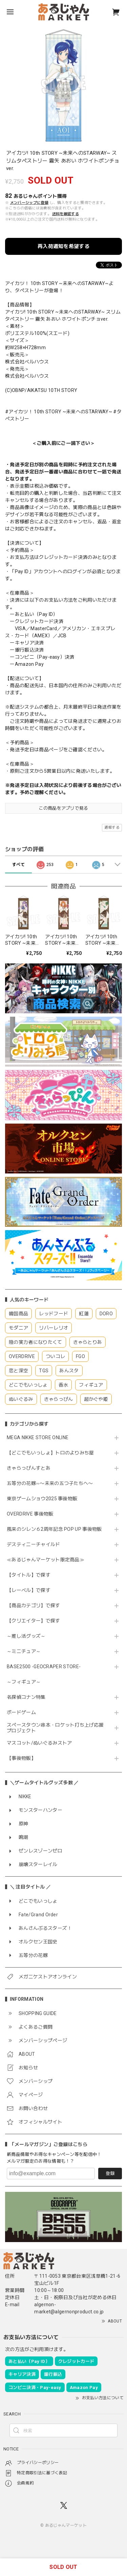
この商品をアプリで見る (63, 808)
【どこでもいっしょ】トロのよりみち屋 (53, 1452)
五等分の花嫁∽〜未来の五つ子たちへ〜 (52, 1483)
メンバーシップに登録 (29, 203)
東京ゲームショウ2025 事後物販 (44, 1498)
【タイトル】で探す (28, 1575)
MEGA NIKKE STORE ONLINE (37, 1437)
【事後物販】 (21, 1758)
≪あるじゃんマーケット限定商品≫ (45, 1559)
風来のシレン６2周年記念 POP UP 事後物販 (54, 1529)
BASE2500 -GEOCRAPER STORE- (44, 1666)
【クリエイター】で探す (33, 1620)
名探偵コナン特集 (26, 1697)
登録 (110, 2173)
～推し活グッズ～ (26, 1636)
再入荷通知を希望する (63, 246)
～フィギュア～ (24, 1682)
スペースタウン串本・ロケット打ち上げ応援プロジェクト (55, 1727)
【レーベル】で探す (28, 1590)
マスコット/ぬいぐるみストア (39, 1743)
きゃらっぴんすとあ (28, 1468)
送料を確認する (65, 214)
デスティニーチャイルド (33, 1544)
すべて (18, 864)
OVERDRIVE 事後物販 (30, 1514)
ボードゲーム (21, 1712)
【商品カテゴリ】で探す (33, 1605)
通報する (112, 827)
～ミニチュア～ (24, 1651)
